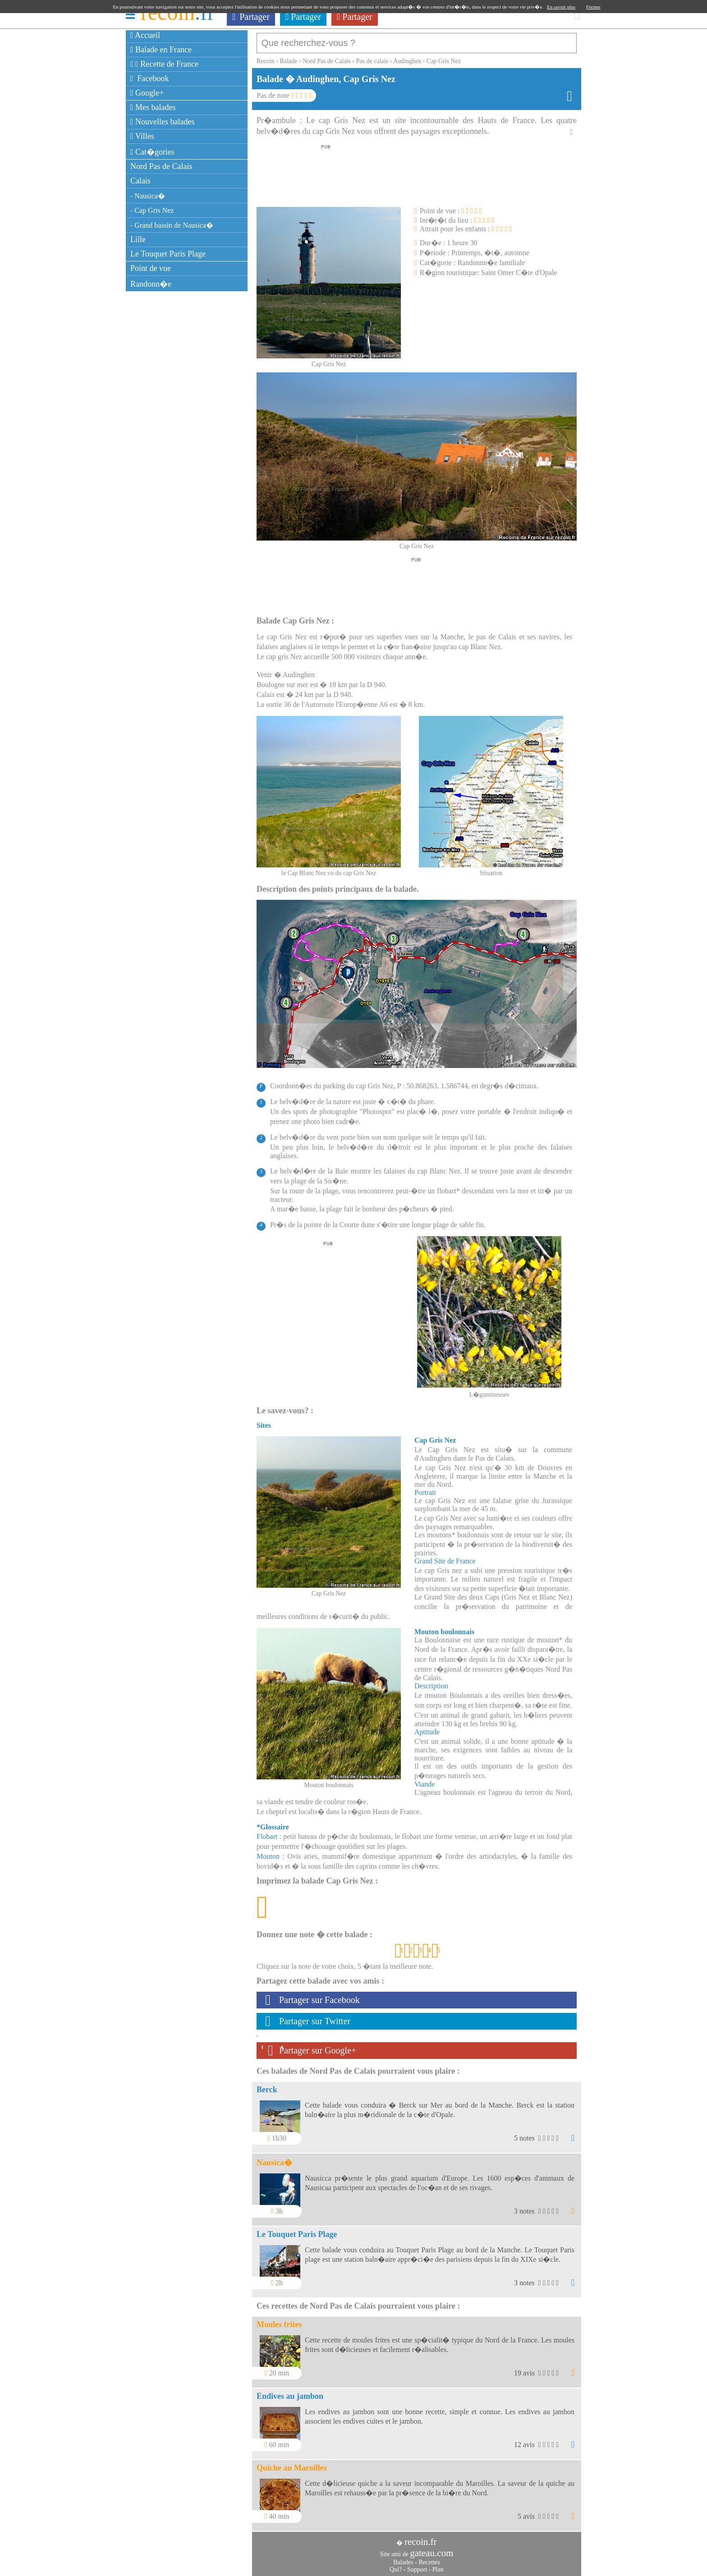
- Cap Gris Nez (152, 210)
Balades (403, 2557)
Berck (267, 2085)
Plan (438, 2565)
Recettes (429, 2557)
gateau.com (431, 2548)
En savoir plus (561, 6)
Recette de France (164, 64)
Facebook (149, 78)
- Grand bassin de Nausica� (171, 225)
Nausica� (274, 2158)
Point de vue (150, 268)
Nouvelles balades (162, 121)
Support (417, 2565)
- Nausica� (147, 196)
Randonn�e (150, 284)
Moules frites (279, 2319)
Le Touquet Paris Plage (168, 253)
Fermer (593, 6)
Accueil (145, 35)
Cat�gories (152, 151)
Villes (142, 136)
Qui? (396, 2565)
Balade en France (161, 49)
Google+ (147, 92)
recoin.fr (420, 2537)
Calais (140, 180)
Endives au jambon (290, 2391)
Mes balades (153, 107)
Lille (138, 239)
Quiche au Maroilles (292, 2463)
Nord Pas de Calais (161, 166)
